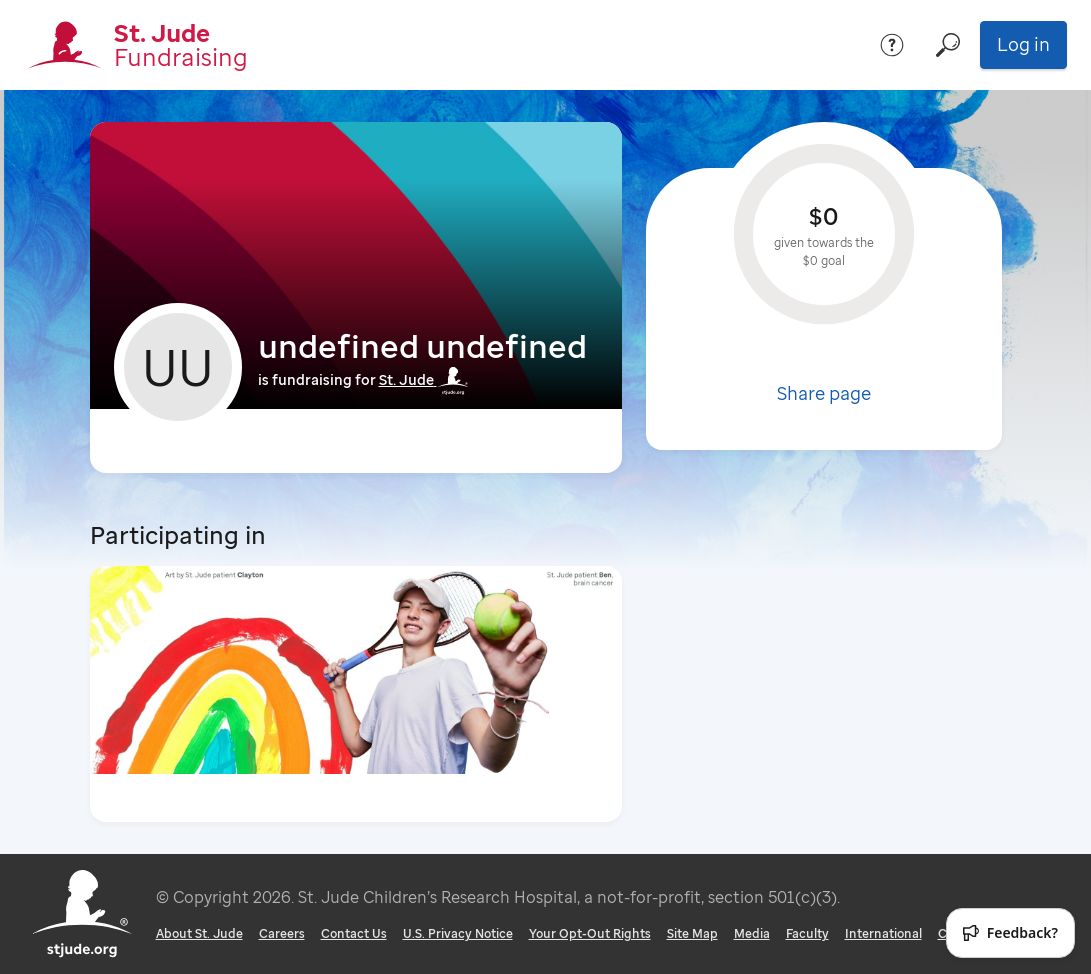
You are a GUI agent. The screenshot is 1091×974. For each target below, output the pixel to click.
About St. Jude (199, 933)
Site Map (692, 933)
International (883, 933)
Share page (824, 393)
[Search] (948, 45)
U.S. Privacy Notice (458, 933)
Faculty (807, 933)
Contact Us (354, 933)
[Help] (892, 45)
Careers (282, 933)
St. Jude (424, 379)
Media (752, 933)
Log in (1023, 44)
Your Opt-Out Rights (590, 933)
